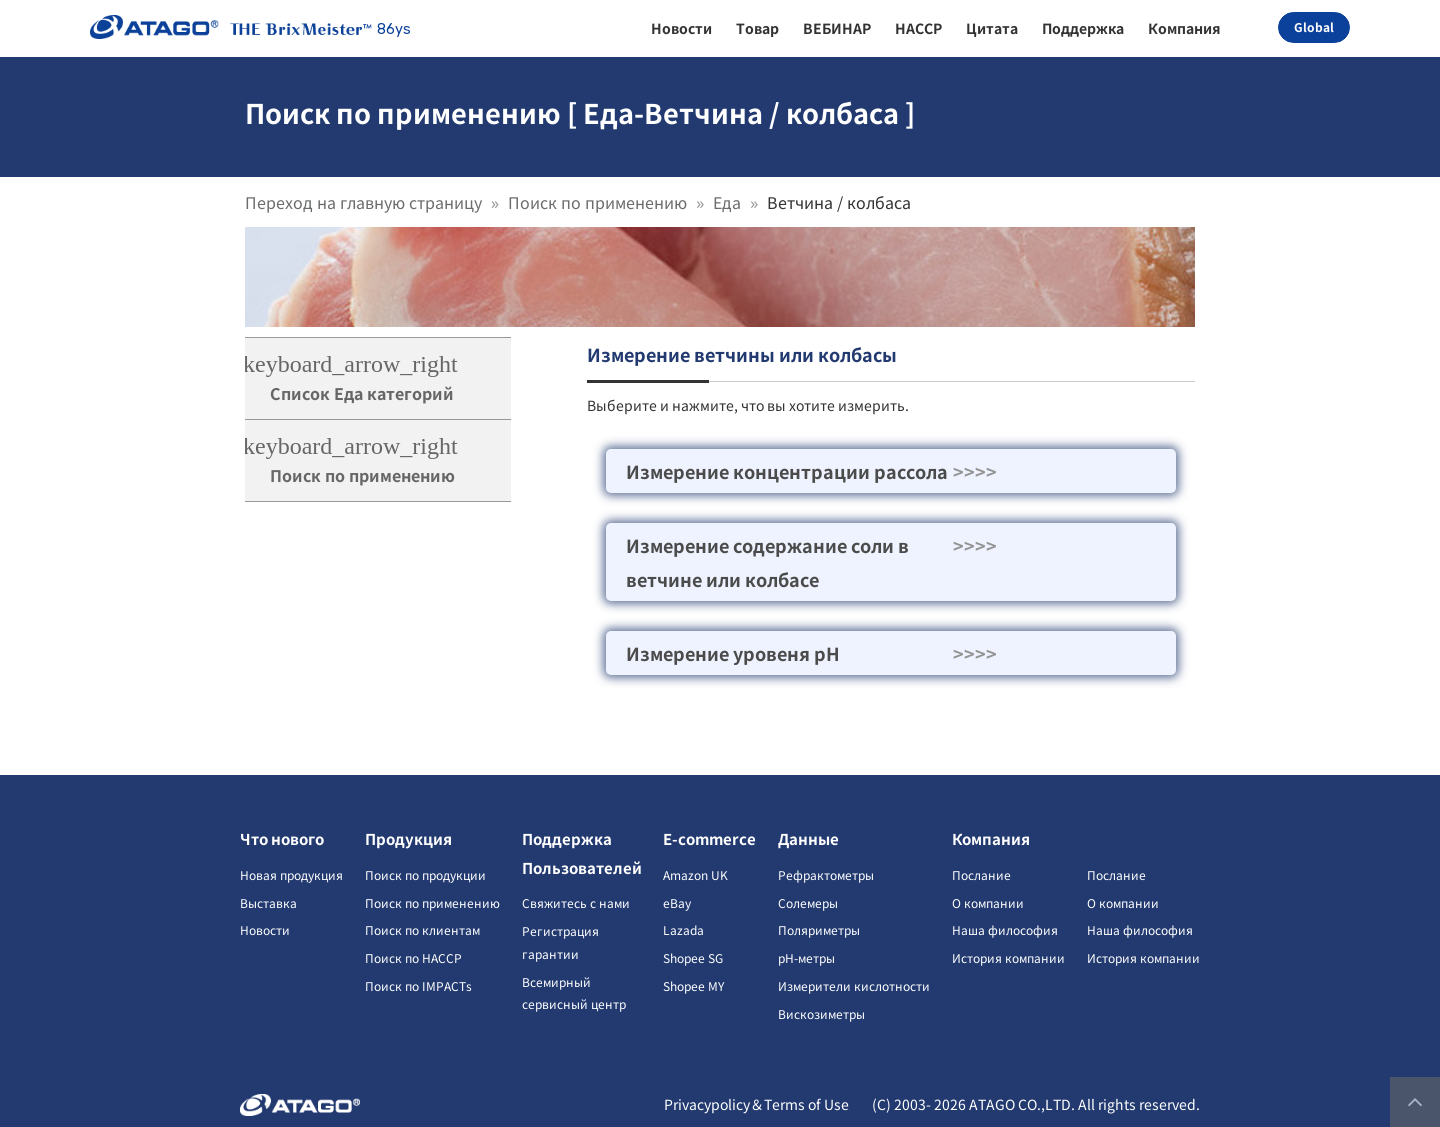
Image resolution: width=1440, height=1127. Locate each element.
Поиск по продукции (425, 874)
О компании (988, 902)
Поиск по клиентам (422, 929)
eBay (677, 902)
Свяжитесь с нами (576, 902)
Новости (265, 929)
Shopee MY (693, 985)
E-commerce (709, 838)
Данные (808, 838)
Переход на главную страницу (363, 202)
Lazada (683, 929)
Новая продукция (291, 874)
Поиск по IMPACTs (418, 985)
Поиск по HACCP (413, 957)
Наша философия (1005, 929)
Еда (727, 202)
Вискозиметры (821, 1013)
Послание (981, 874)
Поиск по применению (597, 202)
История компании (1008, 957)
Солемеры (808, 902)
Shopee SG (693, 957)
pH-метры (806, 957)
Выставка (268, 902)
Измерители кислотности (854, 985)
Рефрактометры (826, 874)
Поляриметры (819, 929)
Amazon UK (695, 874)
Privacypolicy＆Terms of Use (756, 1104)
